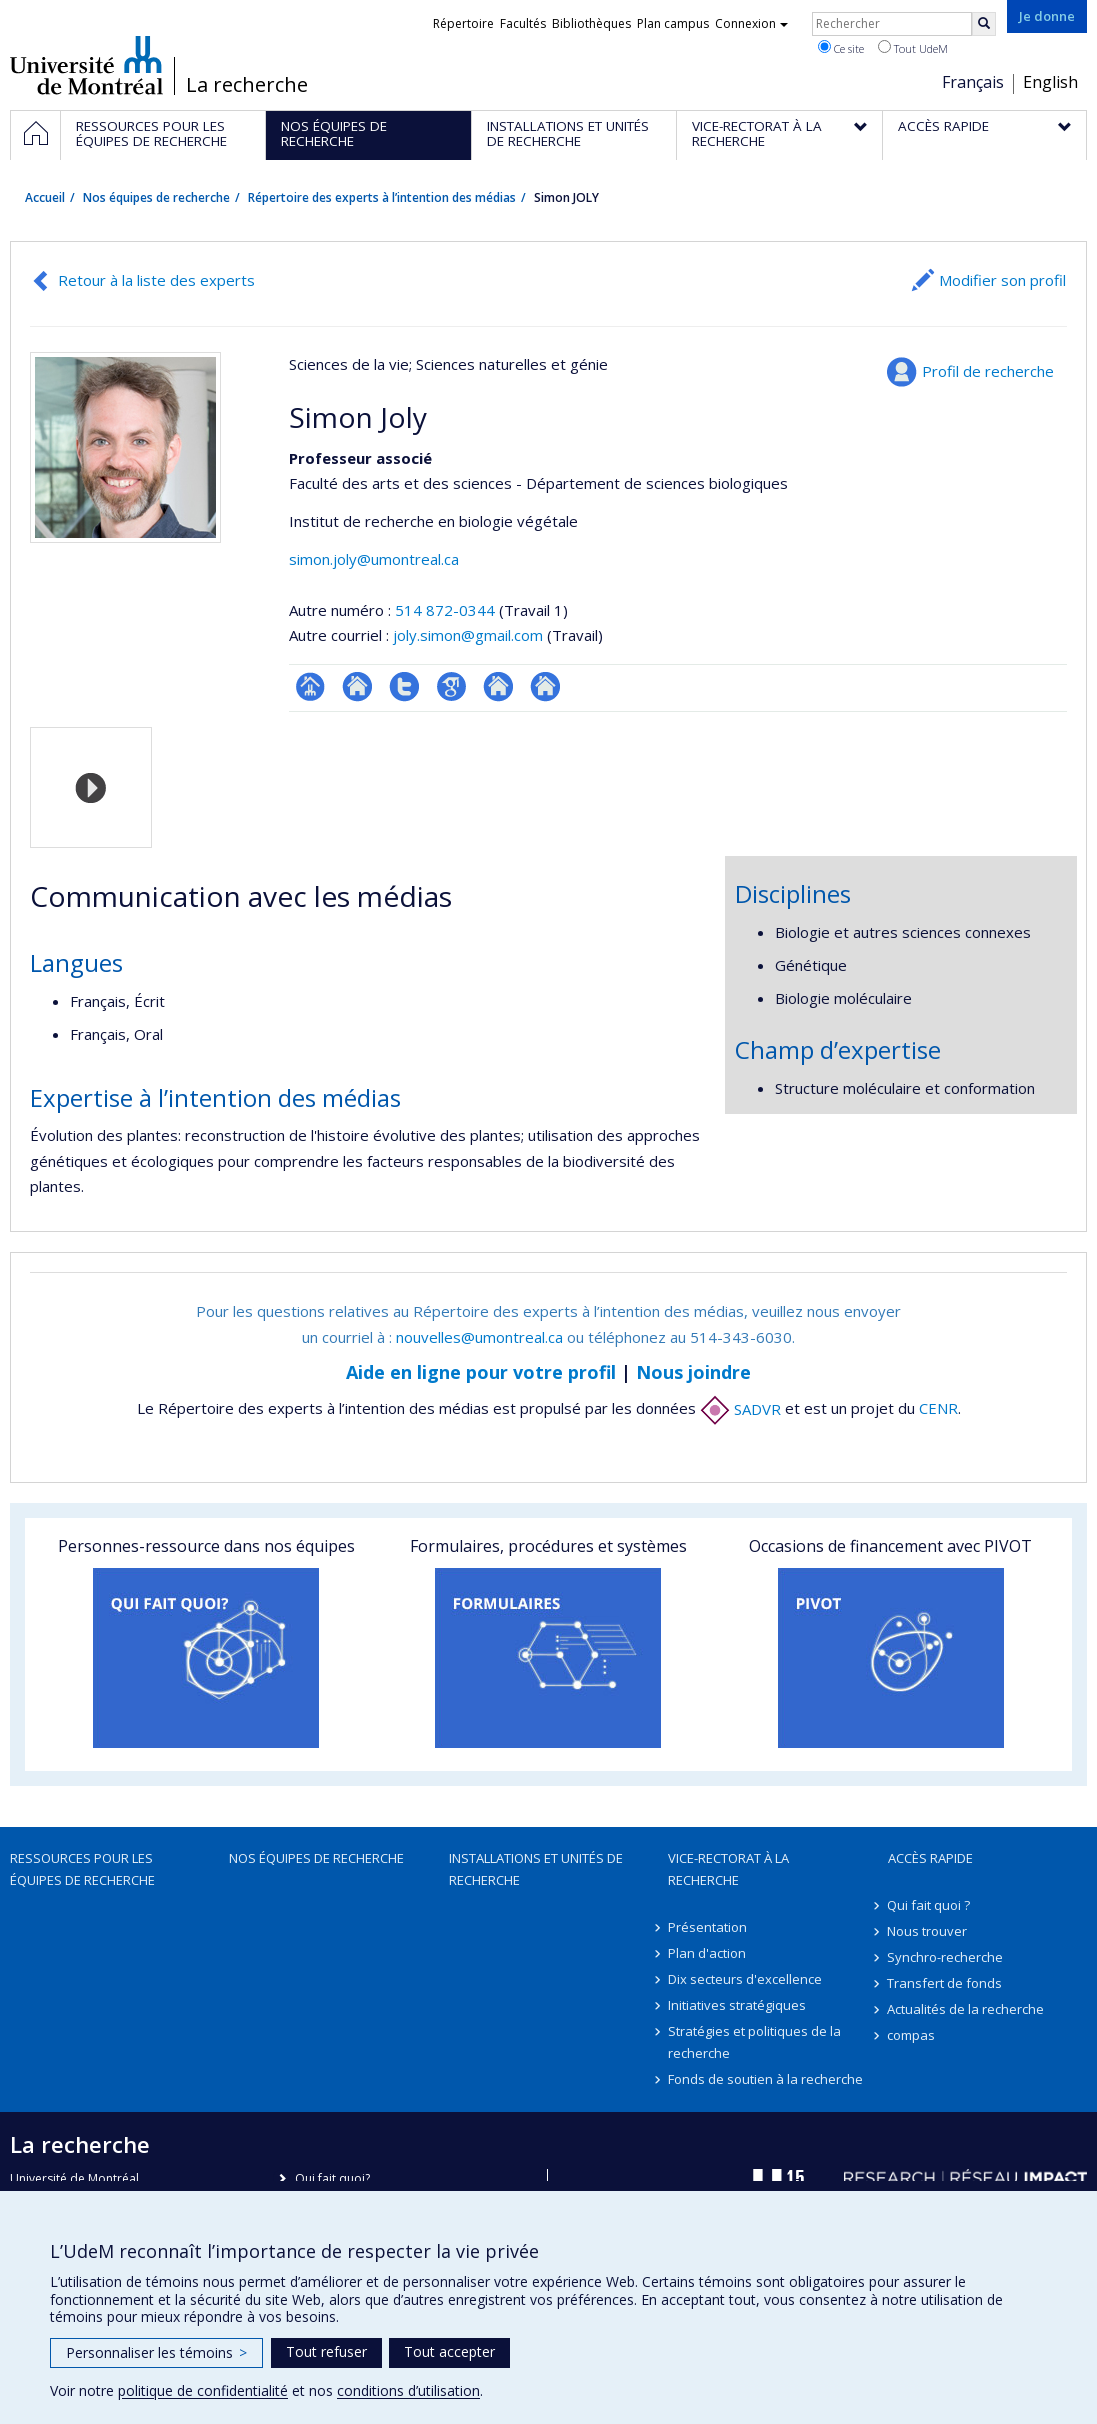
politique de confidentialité (203, 2390)
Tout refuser (326, 2351)
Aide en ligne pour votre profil (481, 1372)
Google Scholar (451, 686)
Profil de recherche (988, 371)
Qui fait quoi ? (929, 1905)
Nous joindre (693, 1372)
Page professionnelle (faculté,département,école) (310, 686)
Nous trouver (928, 1931)
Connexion (751, 23)
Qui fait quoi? (332, 2178)
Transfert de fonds (945, 1983)
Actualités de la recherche (966, 2009)
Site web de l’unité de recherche (357, 686)
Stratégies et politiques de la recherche (754, 2042)
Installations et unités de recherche (536, 1869)
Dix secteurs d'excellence (745, 1979)
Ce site (841, 48)
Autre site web (498, 686)
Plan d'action (707, 1953)
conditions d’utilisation (408, 2390)
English (1050, 82)
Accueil (45, 197)
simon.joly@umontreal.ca (374, 559)
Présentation (707, 1927)
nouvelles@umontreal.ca (479, 1337)
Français (973, 82)
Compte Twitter (404, 686)
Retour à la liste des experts (156, 280)
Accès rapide (930, 1858)
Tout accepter (449, 2351)
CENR (938, 1409)
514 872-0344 (447, 610)
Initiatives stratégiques (737, 2005)
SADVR (740, 1409)
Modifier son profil (1002, 280)
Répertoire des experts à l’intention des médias (382, 197)
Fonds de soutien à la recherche (765, 2079)
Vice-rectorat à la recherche (728, 1869)
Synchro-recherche (946, 1957)
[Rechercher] (984, 24)
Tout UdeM (913, 48)
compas (912, 2035)
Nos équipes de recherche (156, 197)
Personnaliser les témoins (156, 2352)
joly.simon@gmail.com (468, 635)
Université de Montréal (86, 65)
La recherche (247, 85)
